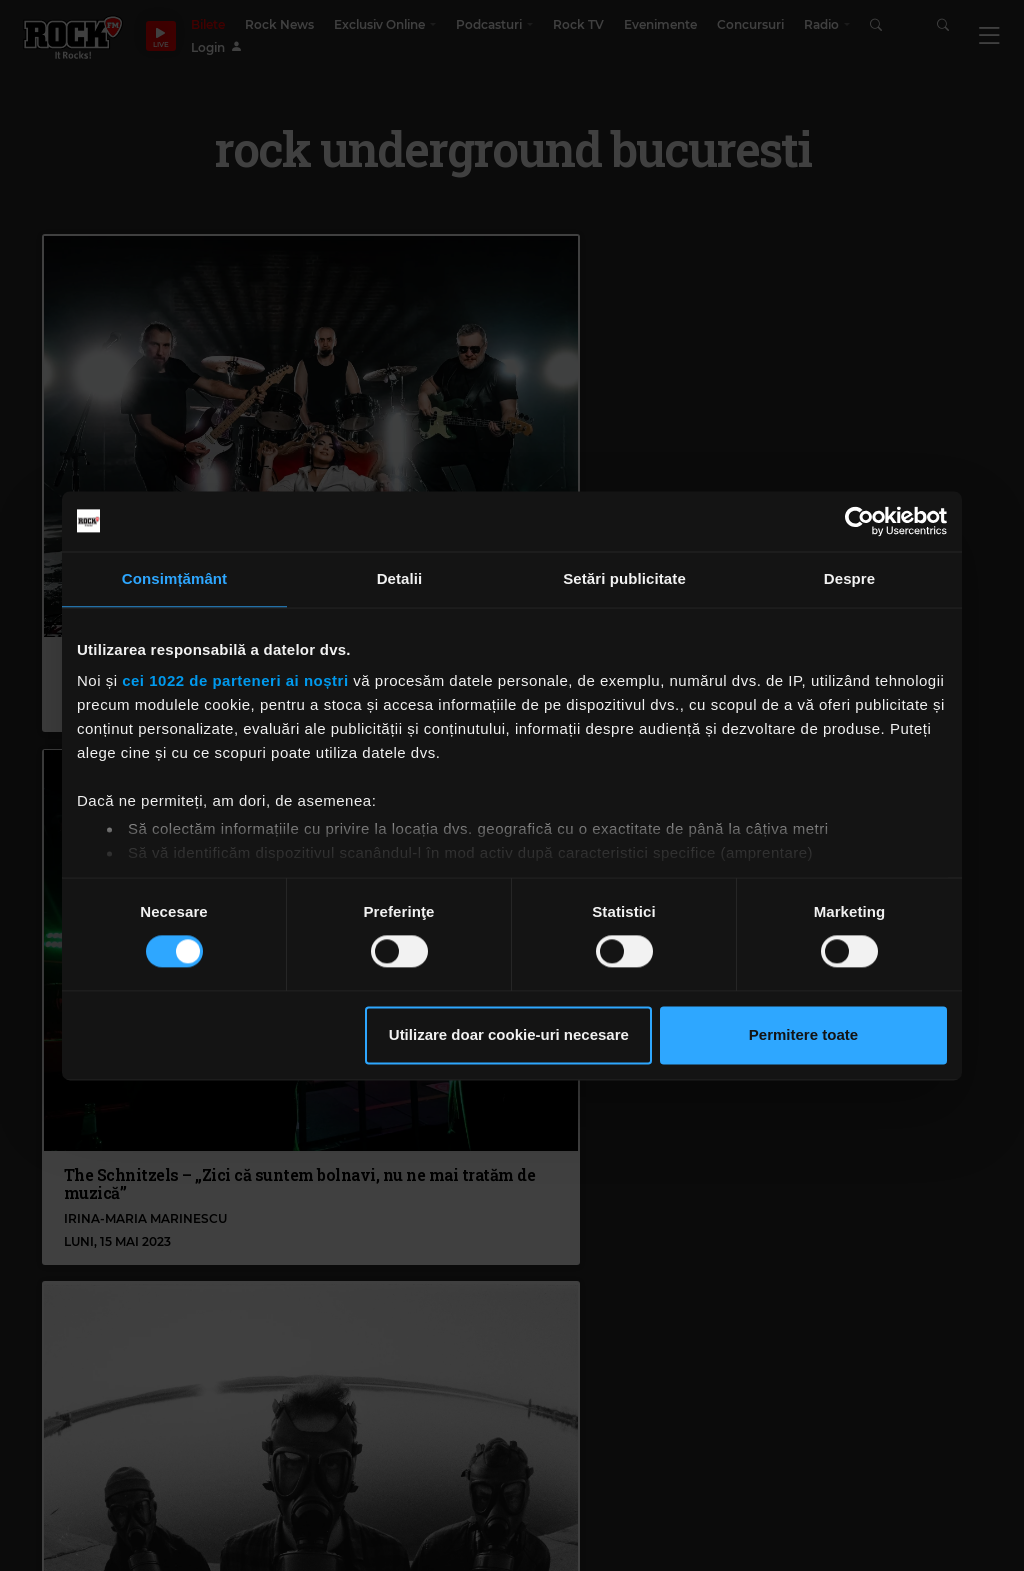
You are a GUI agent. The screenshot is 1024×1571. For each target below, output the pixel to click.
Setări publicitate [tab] (624, 578)
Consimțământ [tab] (174, 578)
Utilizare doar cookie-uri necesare (509, 1034)
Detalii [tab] (400, 578)
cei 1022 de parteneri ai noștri (235, 680)
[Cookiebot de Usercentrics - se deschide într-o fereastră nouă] (859, 521)
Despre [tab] (849, 578)
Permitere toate (803, 1034)
